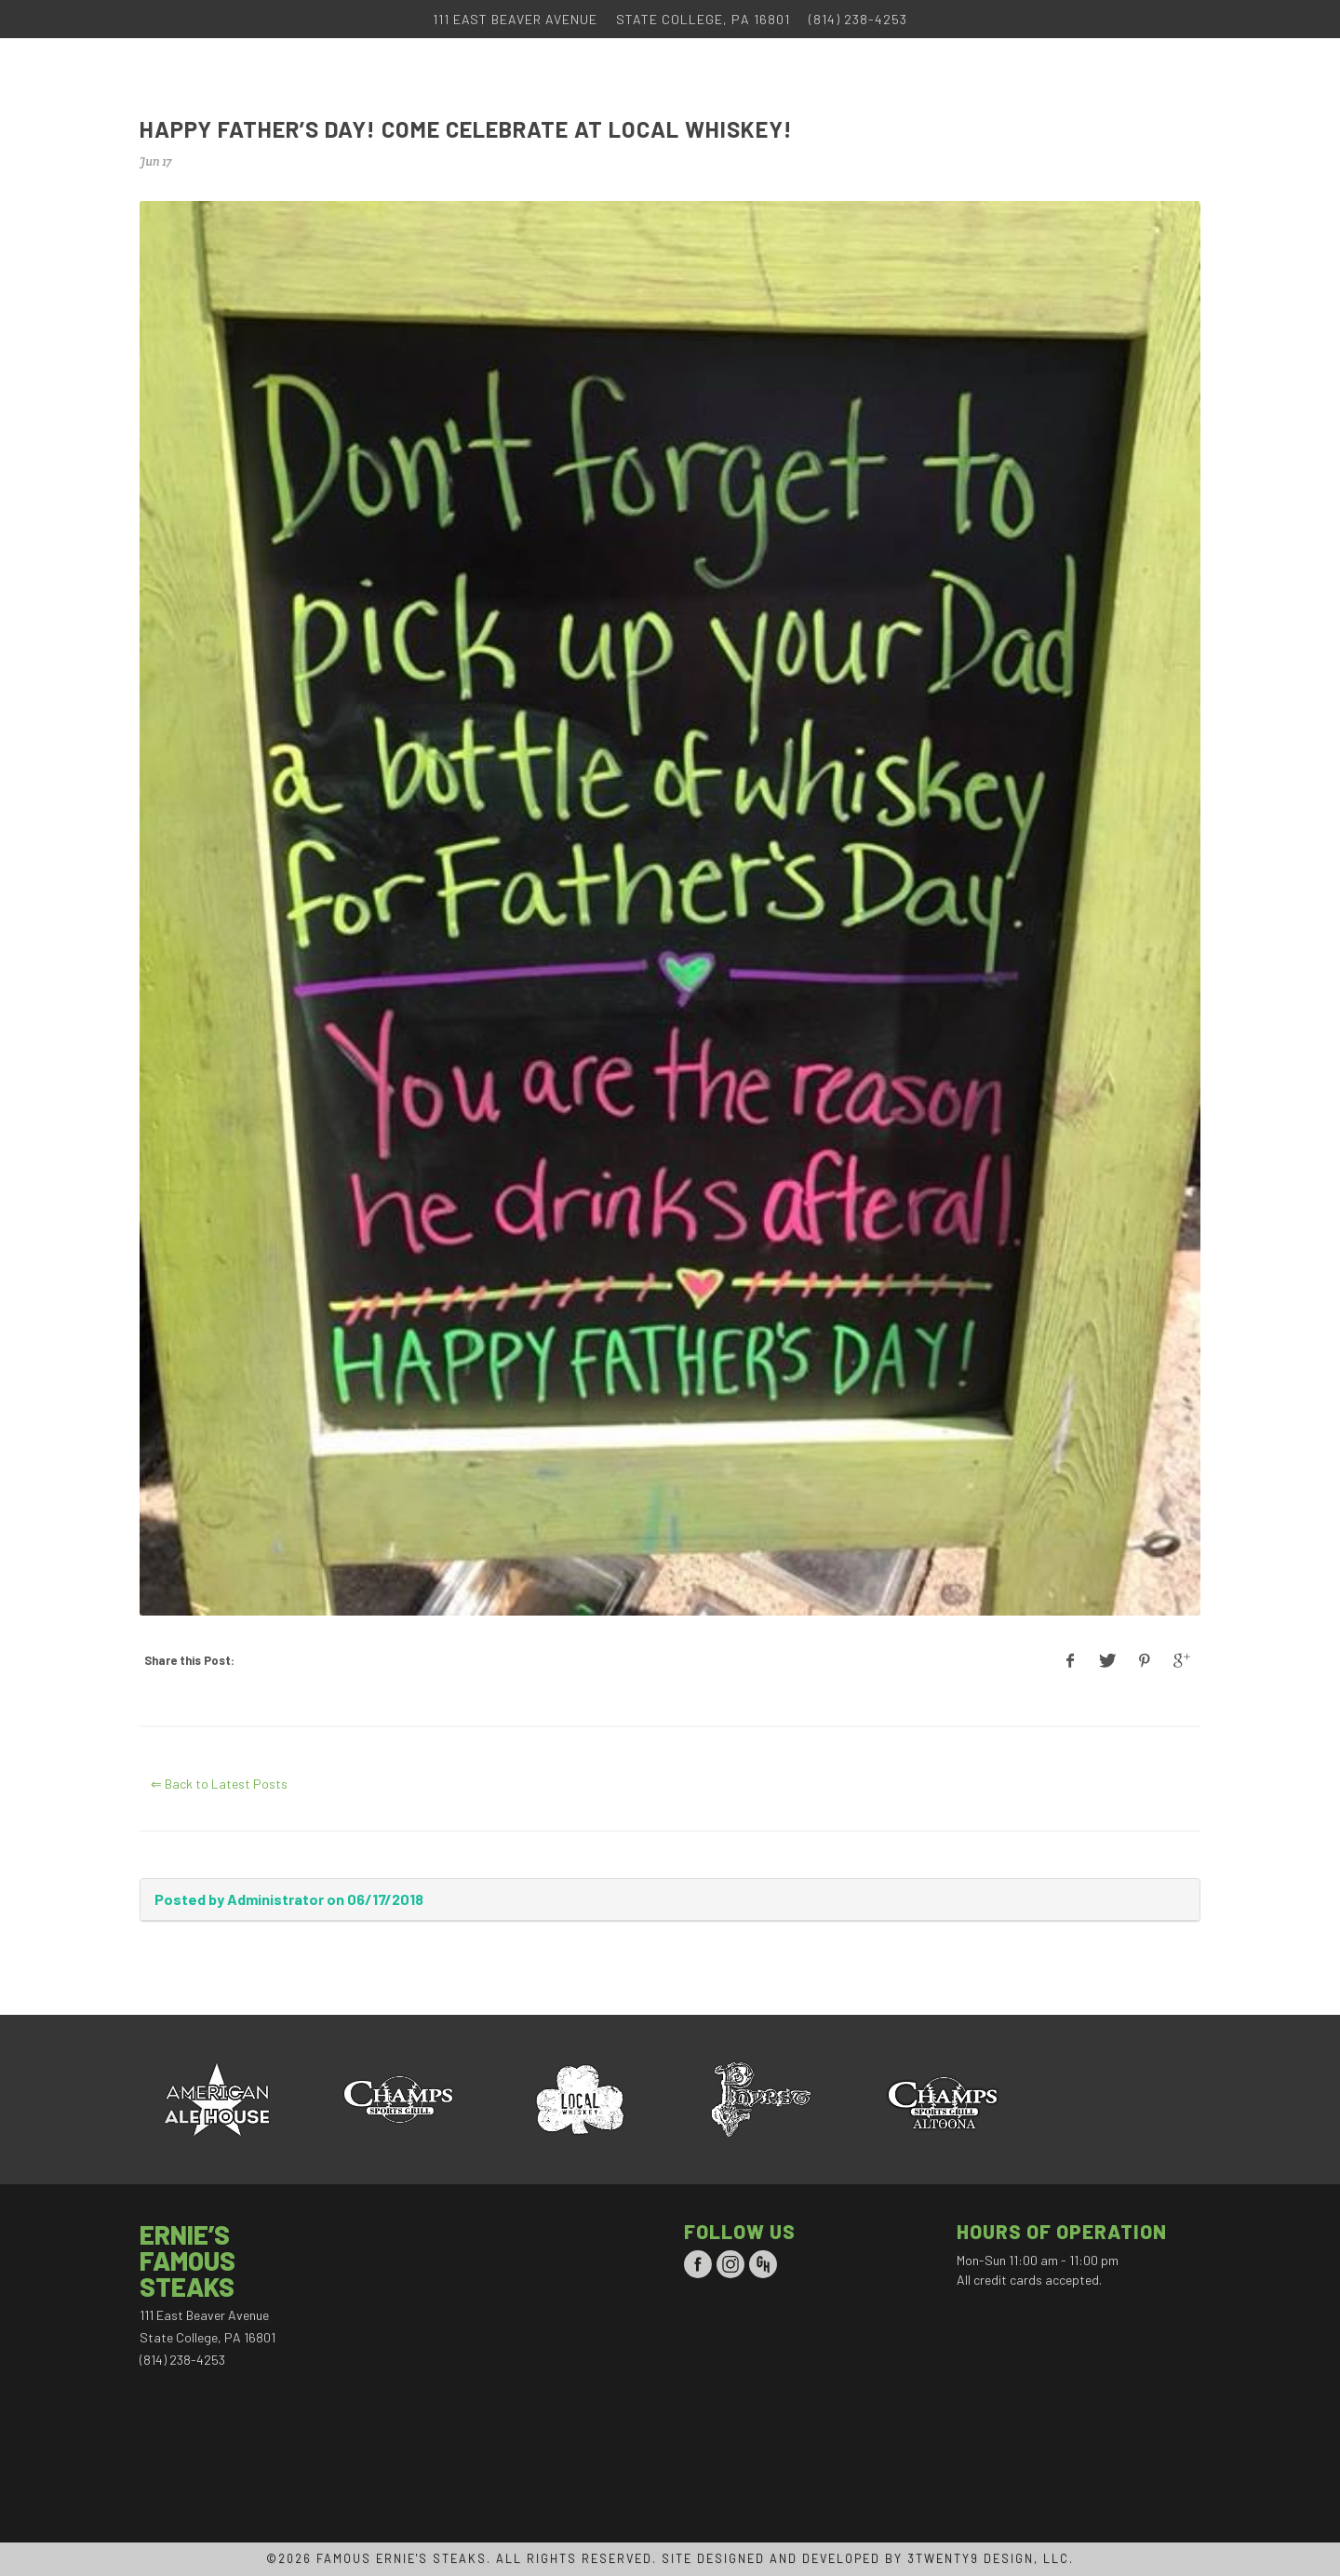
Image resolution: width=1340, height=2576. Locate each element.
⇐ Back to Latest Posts (219, 1783)
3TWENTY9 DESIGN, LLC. (990, 2558)
